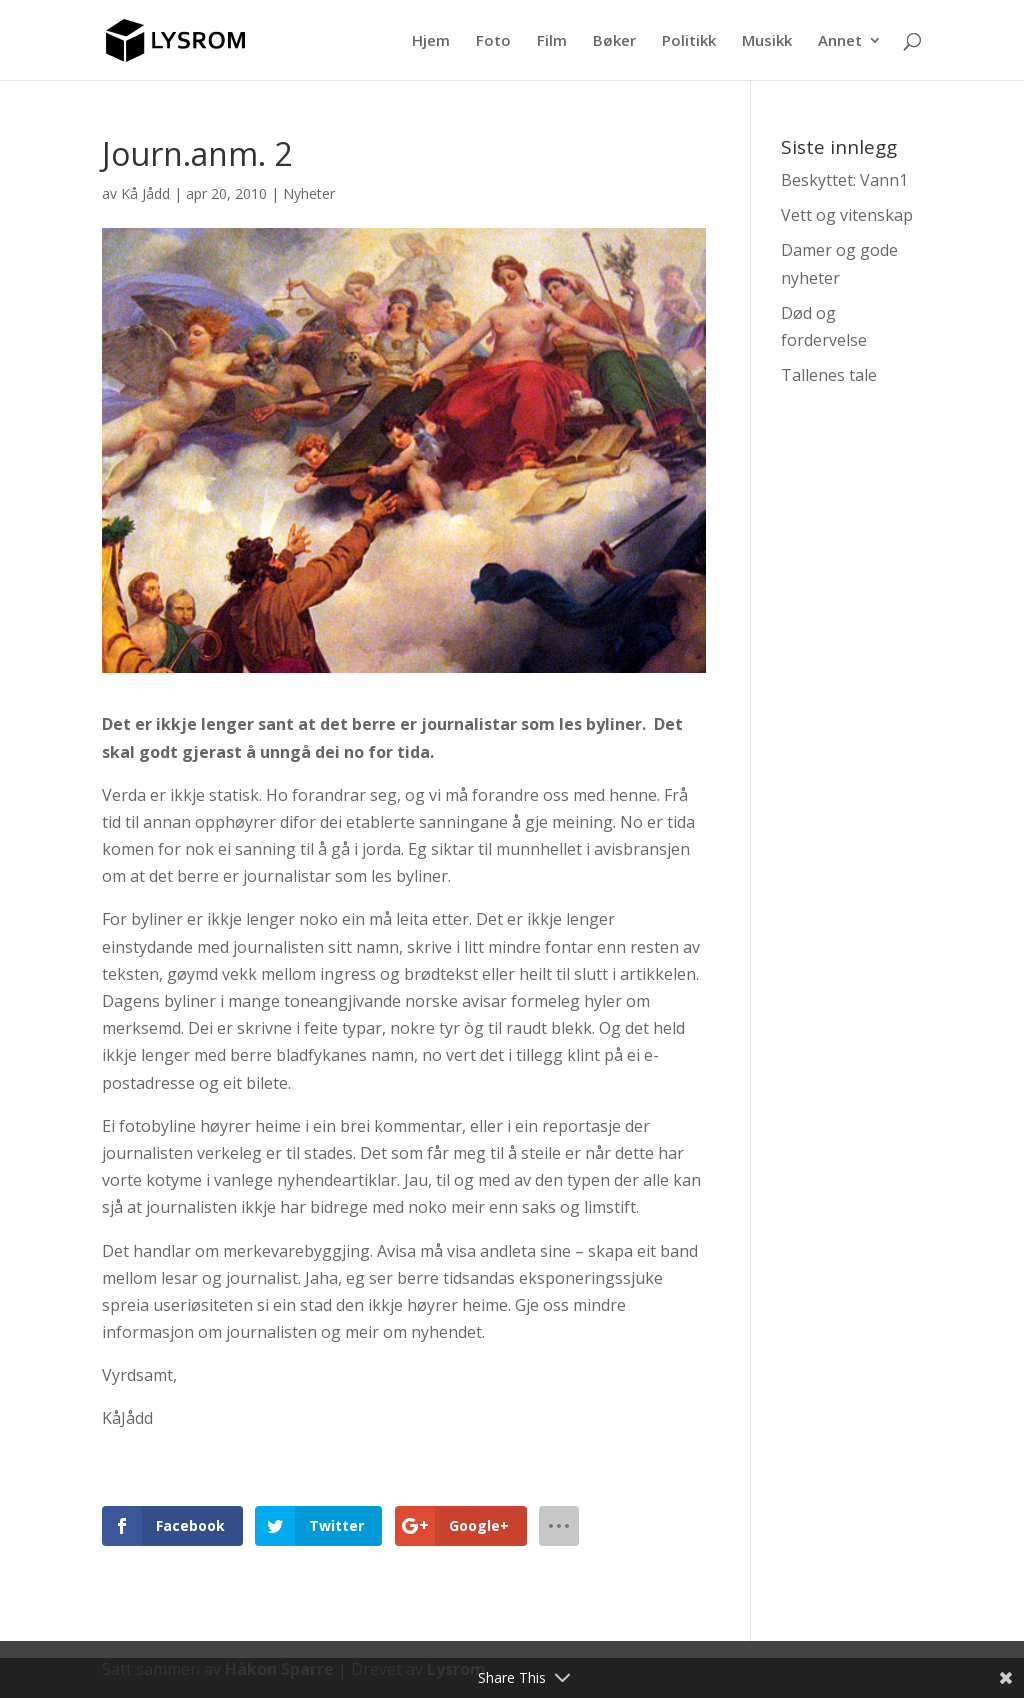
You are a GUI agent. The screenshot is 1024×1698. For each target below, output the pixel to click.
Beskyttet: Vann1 (844, 180)
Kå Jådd (145, 193)
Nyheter (309, 193)
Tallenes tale (829, 375)
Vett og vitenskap (847, 215)
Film (552, 41)
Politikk (689, 41)
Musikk (767, 41)
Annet (840, 41)
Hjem (431, 41)
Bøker (614, 41)
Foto (493, 41)
